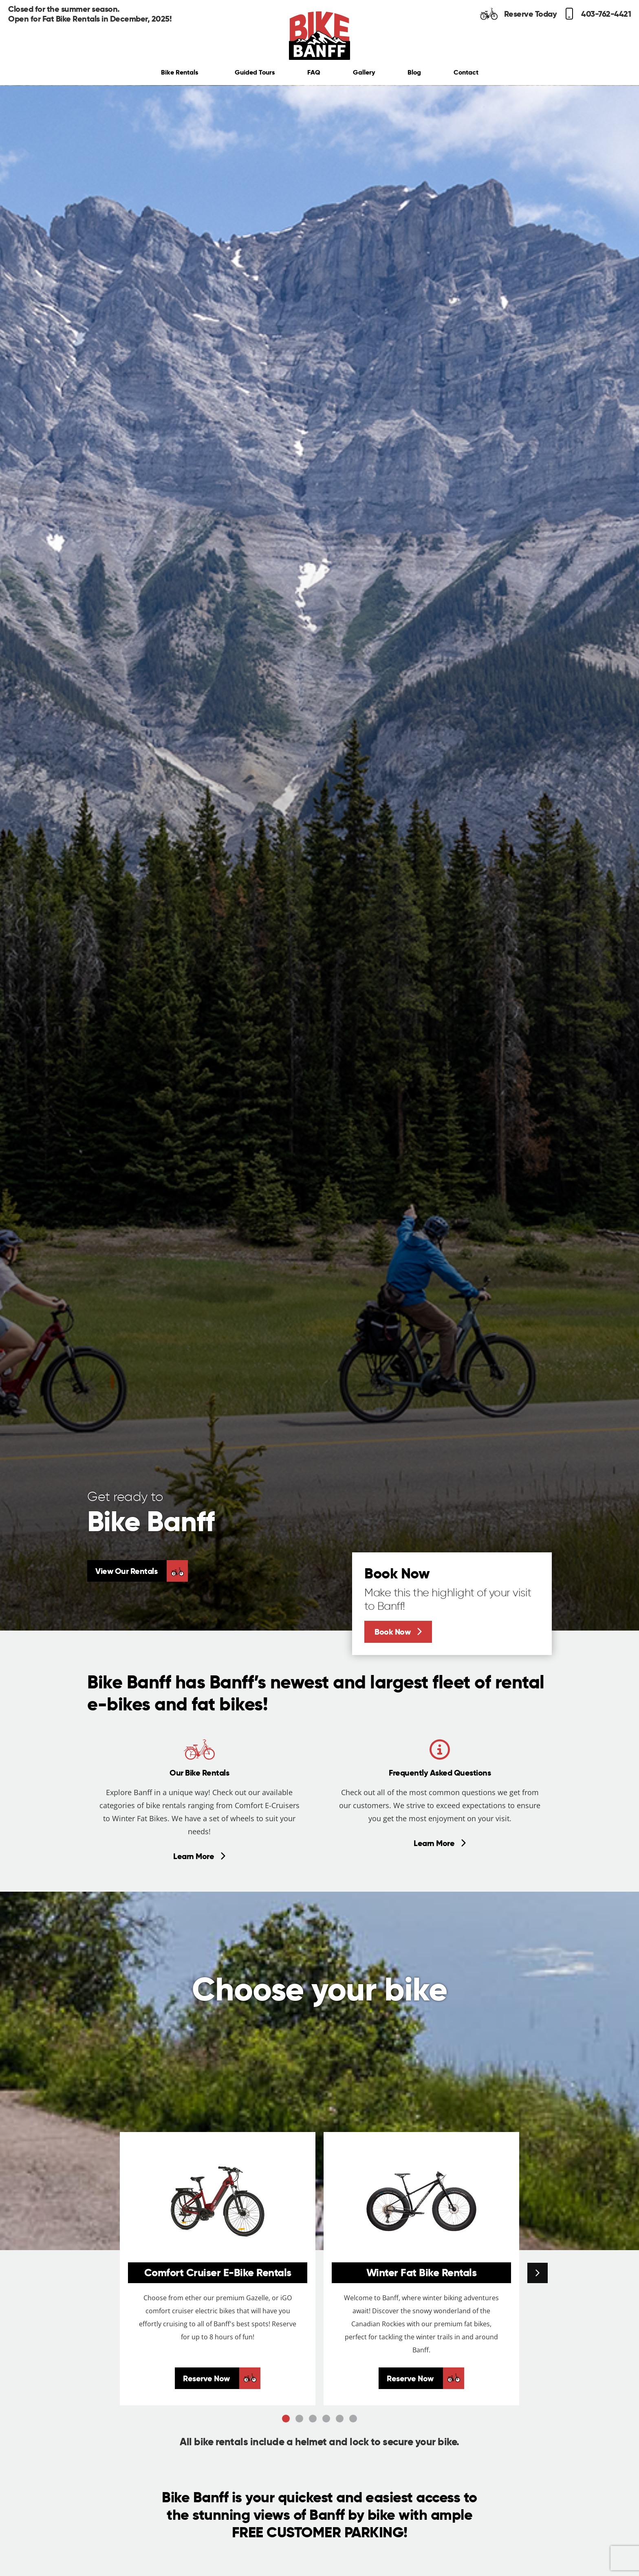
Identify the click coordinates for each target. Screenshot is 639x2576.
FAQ (313, 72)
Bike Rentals (181, 72)
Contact (466, 72)
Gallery (364, 72)
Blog (414, 72)
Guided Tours (255, 72)
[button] (537, 2273)
